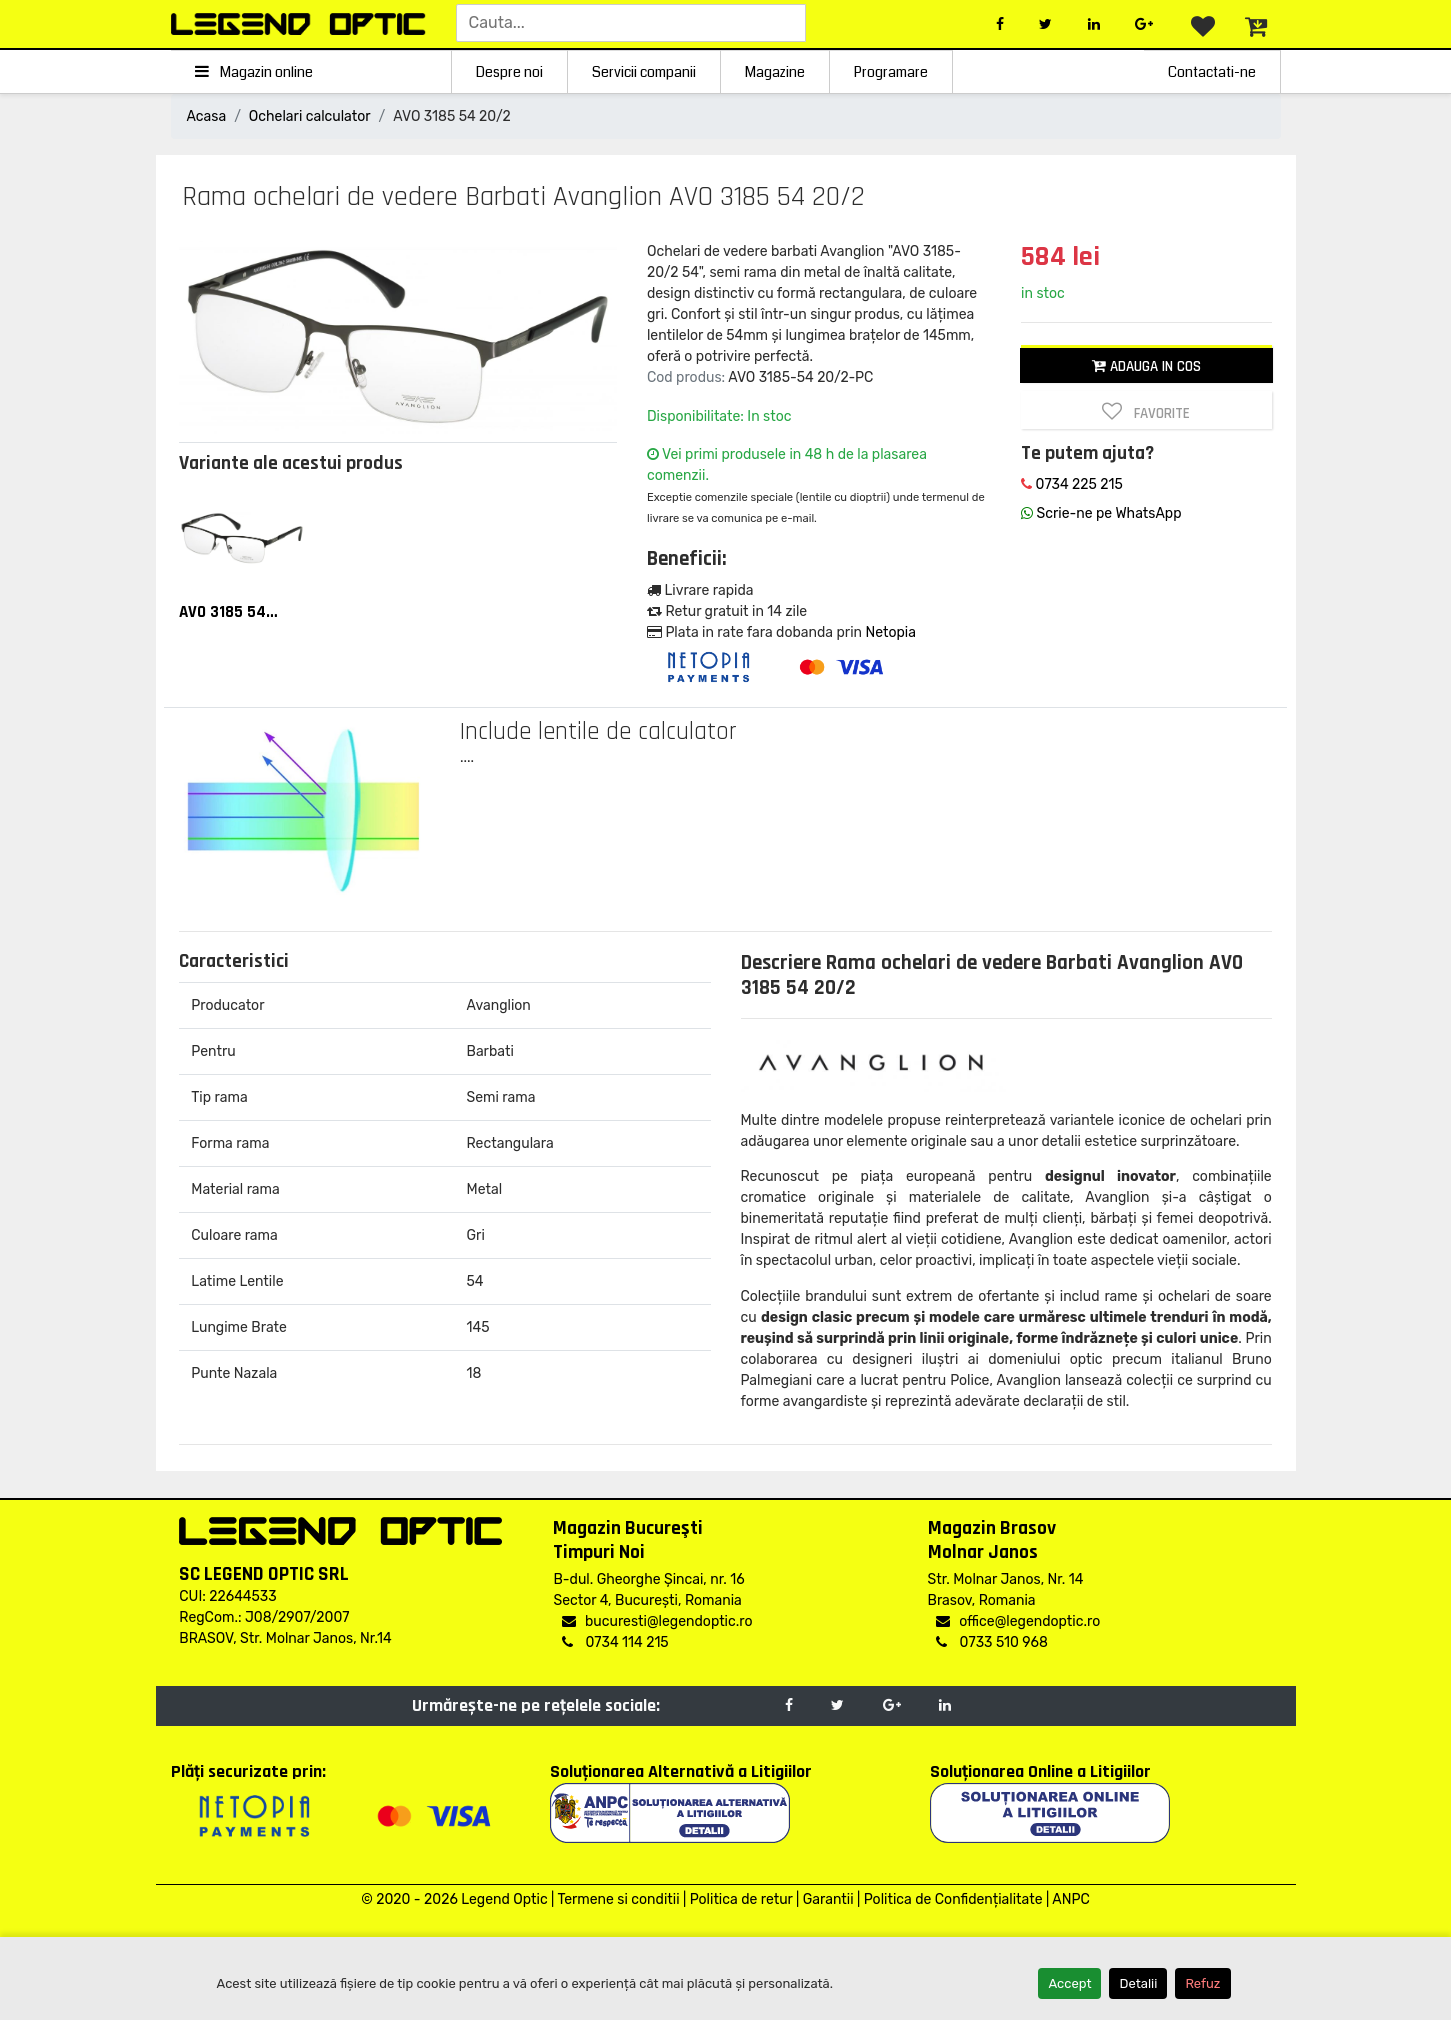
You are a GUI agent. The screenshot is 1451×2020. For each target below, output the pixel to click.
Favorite (1146, 412)
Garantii (828, 1899)
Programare (891, 72)
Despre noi (509, 72)
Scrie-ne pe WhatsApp (1101, 513)
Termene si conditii (618, 1899)
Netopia (890, 632)
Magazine (775, 72)
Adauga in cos (1146, 366)
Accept (1069, 1983)
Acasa (207, 116)
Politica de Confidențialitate (953, 1899)
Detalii (1138, 1983)
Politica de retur (741, 1899)
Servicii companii (644, 72)
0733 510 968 (991, 1642)
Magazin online (254, 72)
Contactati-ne (1212, 72)
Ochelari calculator (310, 116)
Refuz (1202, 1983)
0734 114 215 (615, 1642)
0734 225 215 (1072, 484)
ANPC (1070, 1899)
